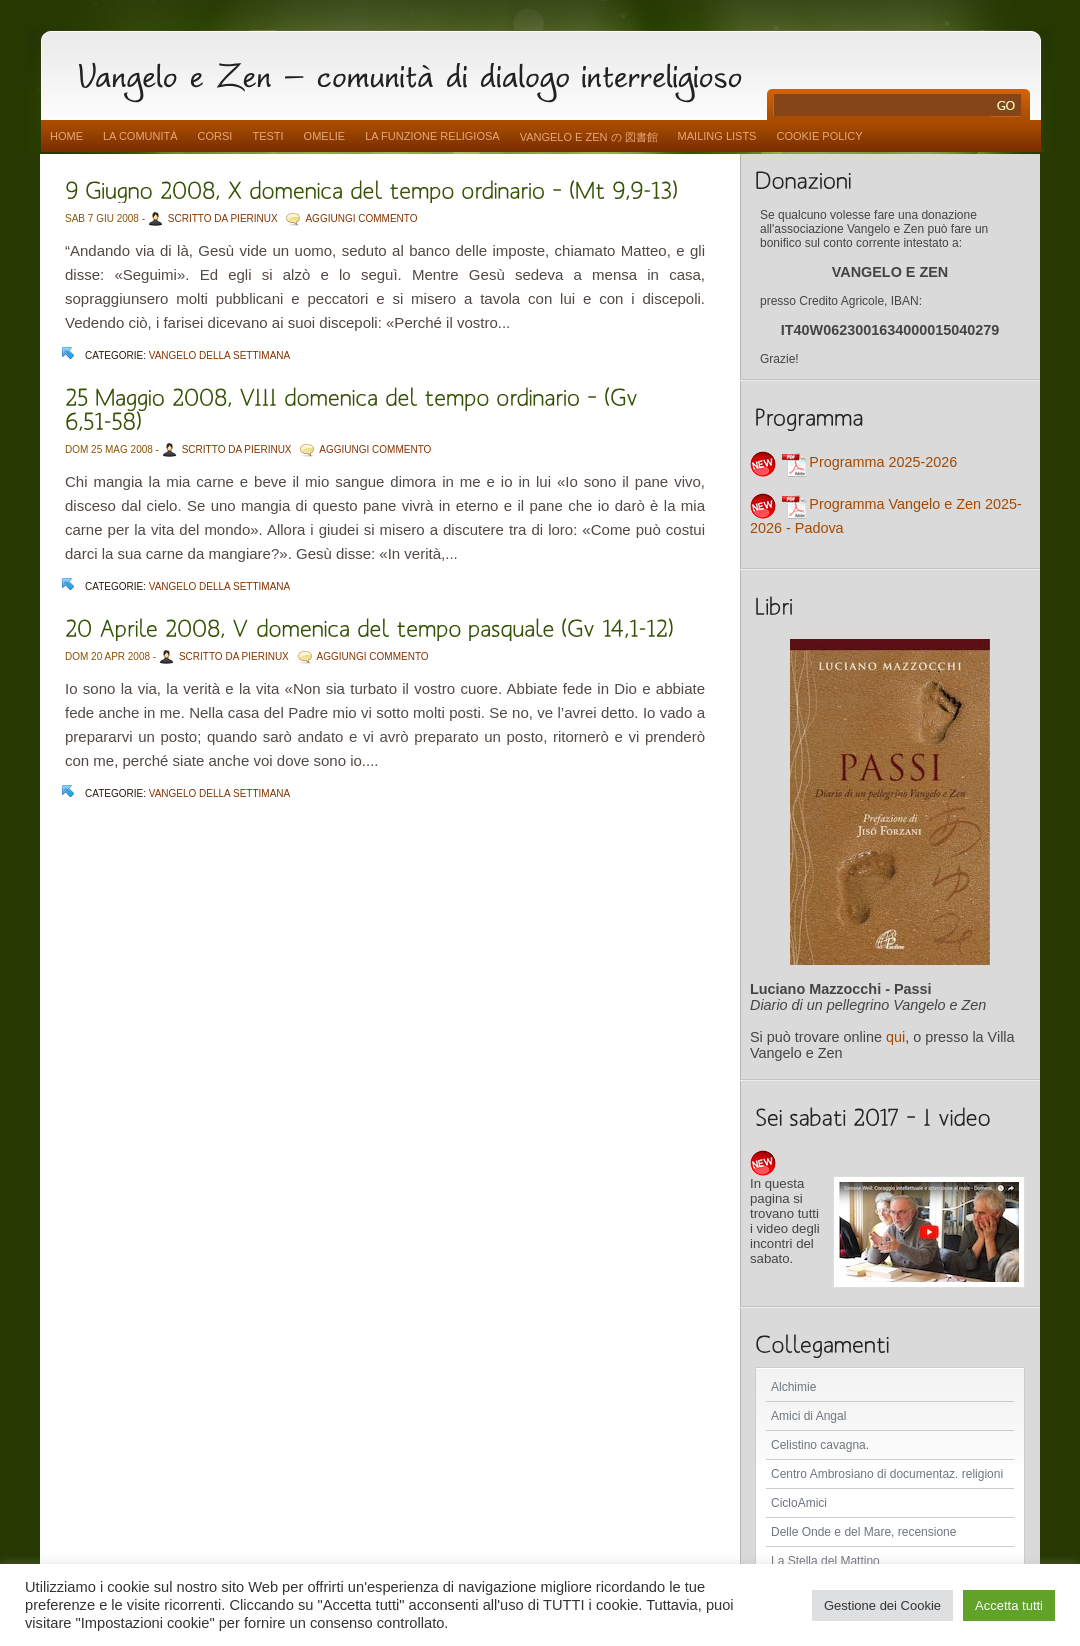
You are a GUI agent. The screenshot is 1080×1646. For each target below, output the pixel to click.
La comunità (140, 136)
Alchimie (793, 1387)
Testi (267, 136)
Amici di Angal (808, 1416)
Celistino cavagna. (820, 1445)
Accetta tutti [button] (1009, 1605)
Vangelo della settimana (220, 355)
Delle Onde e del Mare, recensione (863, 1532)
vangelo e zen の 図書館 (589, 137)
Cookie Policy (819, 136)
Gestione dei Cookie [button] (882, 1605)
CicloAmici (799, 1503)
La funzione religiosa (432, 136)
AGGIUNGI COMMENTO (361, 218)
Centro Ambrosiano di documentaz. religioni (887, 1474)
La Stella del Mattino (825, 1561)
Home (66, 136)
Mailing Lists (717, 136)
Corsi (215, 136)
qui (895, 1037)
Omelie (325, 136)
